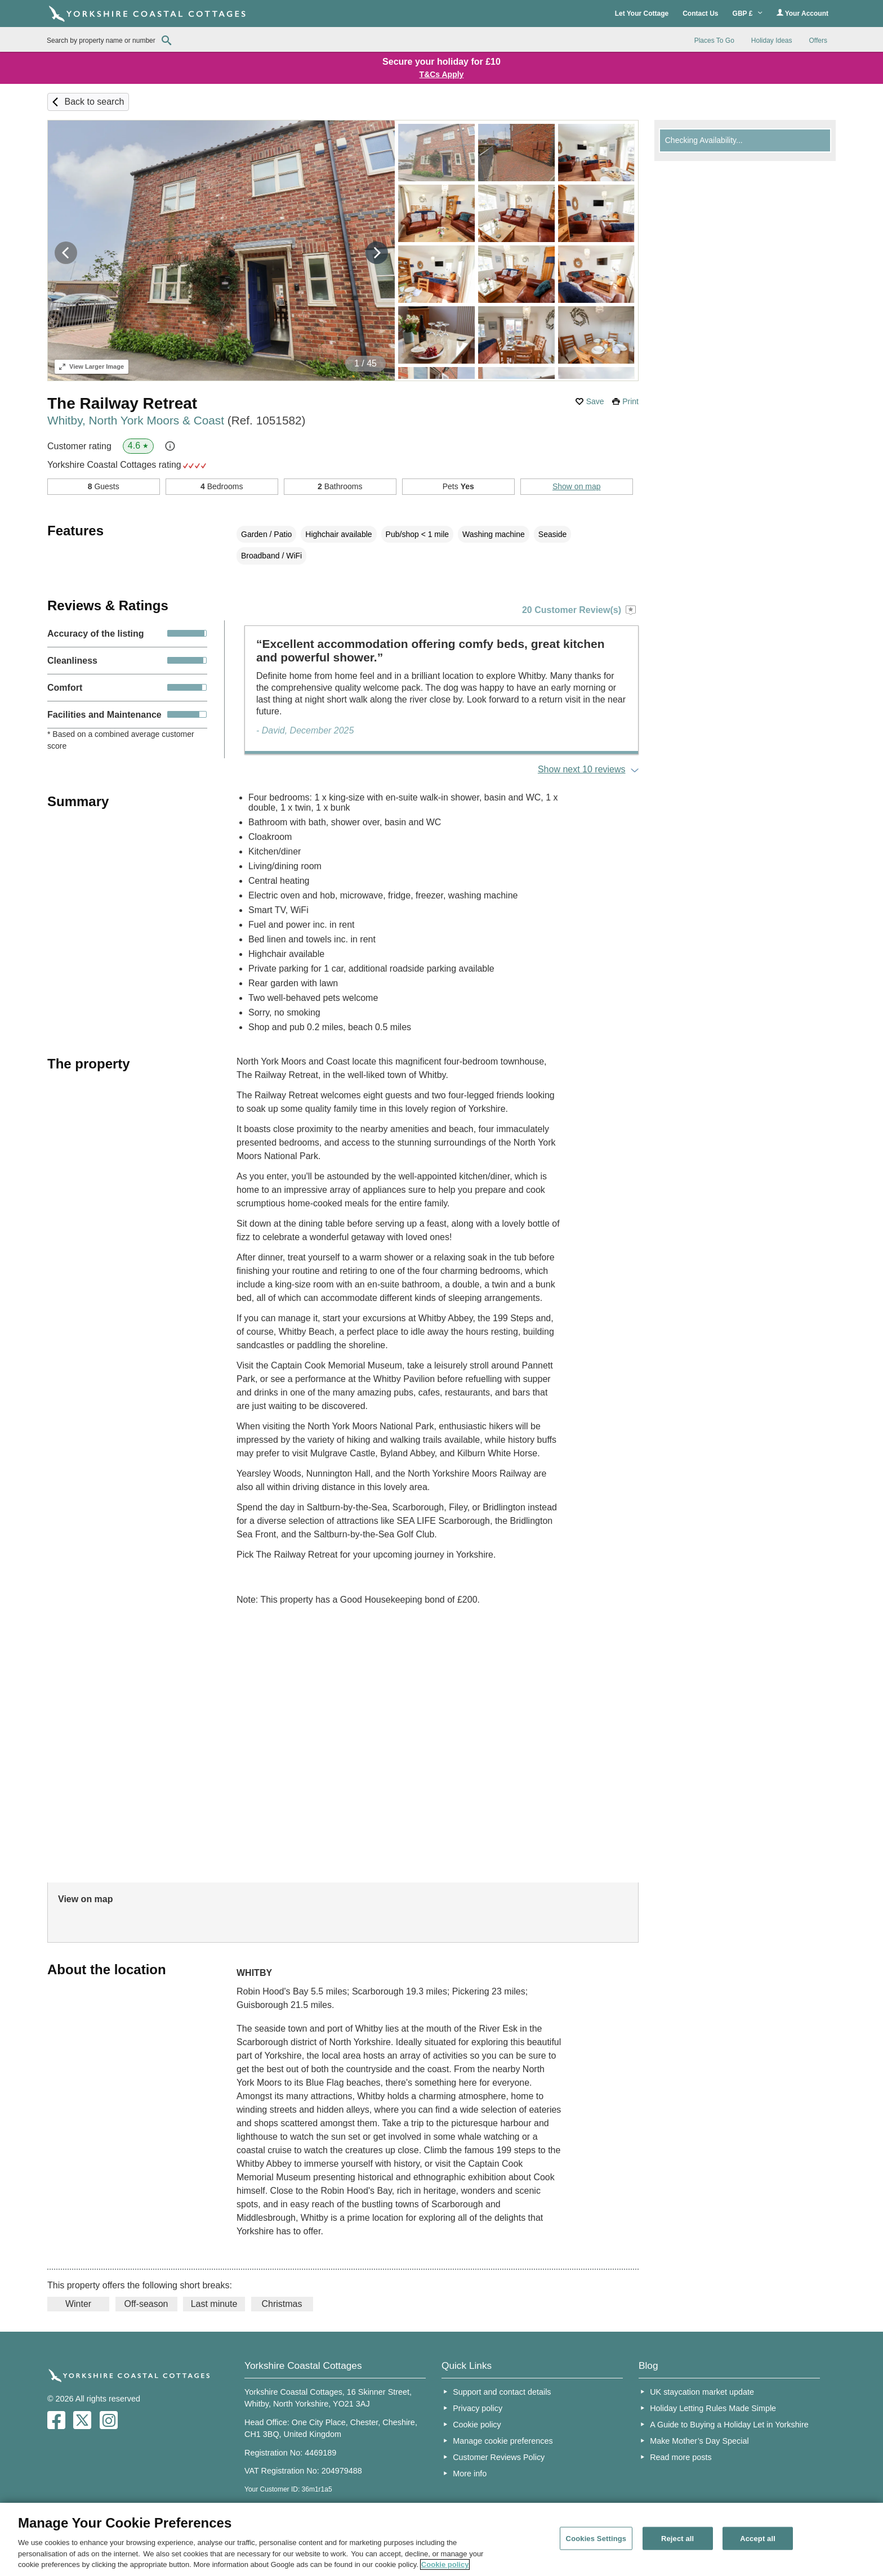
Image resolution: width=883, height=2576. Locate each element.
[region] (441, 2539)
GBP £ (747, 13)
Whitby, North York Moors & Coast (176, 420)
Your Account (802, 13)
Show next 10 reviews (582, 769)
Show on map (576, 486)
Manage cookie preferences (503, 2440)
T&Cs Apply (442, 74)
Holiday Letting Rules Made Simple (713, 2408)
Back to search (94, 101)
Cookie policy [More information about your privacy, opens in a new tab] (445, 2564)
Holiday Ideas (771, 40)
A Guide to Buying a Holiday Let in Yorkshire (729, 2424)
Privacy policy (477, 2408)
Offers (818, 40)
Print (630, 401)
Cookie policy (477, 2424)
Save (595, 401)
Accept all (757, 2538)
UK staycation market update (702, 2391)
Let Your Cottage (642, 13)
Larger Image (91, 366)
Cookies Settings (596, 2538)
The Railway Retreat (122, 403)
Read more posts (681, 2457)
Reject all (677, 2538)
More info (470, 2473)
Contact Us (700, 13)
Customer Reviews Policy (499, 2457)
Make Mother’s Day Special (699, 2440)
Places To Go (714, 40)
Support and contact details (502, 2391)
